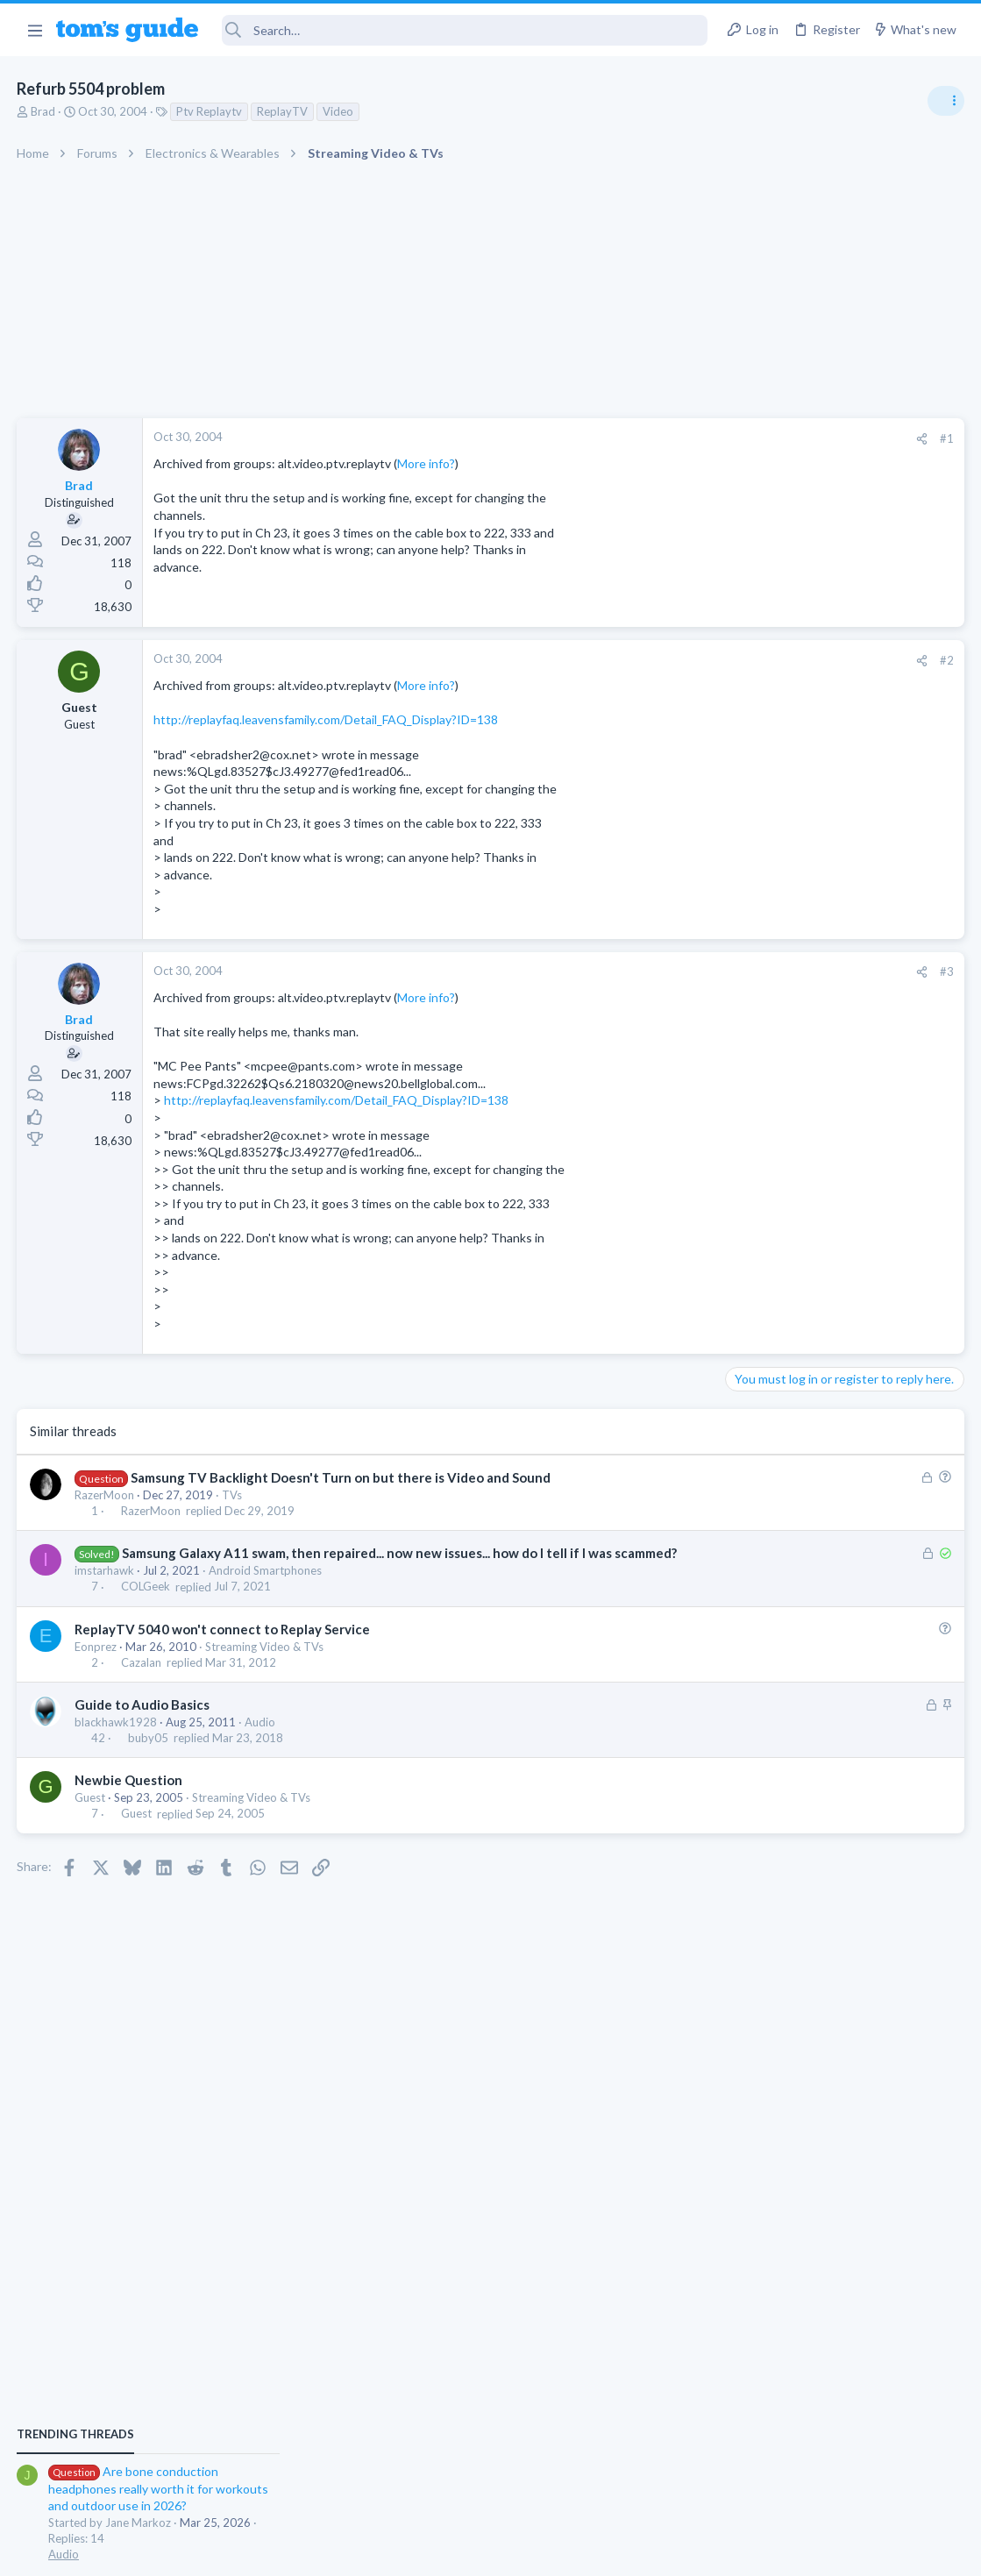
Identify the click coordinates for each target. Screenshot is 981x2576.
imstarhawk (105, 1589)
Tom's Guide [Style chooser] (838, 2478)
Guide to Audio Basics (142, 1723)
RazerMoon (105, 1495)
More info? (427, 463)
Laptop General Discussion (800, 1175)
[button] (35, 30)
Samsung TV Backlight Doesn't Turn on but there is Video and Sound (341, 1477)
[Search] (464, 30)
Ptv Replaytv (210, 111)
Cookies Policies (425, 2551)
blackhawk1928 (116, 1740)
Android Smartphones (266, 1589)
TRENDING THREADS (759, 953)
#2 (665, 660)
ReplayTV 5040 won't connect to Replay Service (223, 1647)
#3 (665, 971)
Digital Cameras (773, 1531)
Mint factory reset (809, 1311)
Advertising (302, 2551)
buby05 (149, 1756)
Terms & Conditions (657, 2551)
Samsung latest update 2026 (838, 1396)
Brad (44, 111)
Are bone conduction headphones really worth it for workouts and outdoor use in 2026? (842, 1008)
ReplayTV (283, 111)
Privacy (536, 2551)
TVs (233, 1495)
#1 (665, 438)
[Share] (640, 439)
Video (338, 111)
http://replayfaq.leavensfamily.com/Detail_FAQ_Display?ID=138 (326, 719)
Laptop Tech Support (786, 1632)
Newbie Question (129, 1798)
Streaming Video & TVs (265, 1665)
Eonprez (96, 1665)
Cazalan (142, 1681)
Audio (260, 1740)
